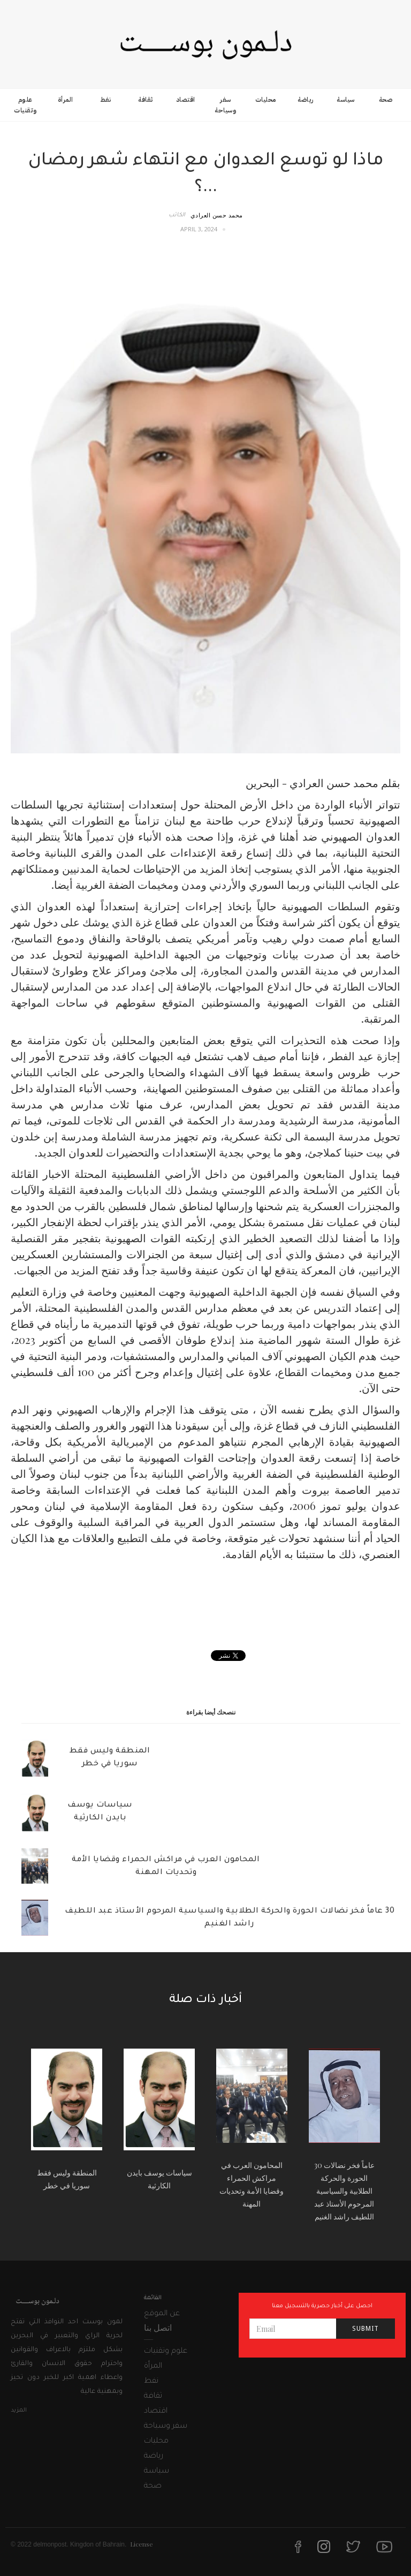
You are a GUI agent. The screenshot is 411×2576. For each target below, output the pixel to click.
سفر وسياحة (225, 105)
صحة (386, 99)
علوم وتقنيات (25, 105)
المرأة (65, 99)
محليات (265, 99)
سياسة (346, 99)
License (141, 2544)
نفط (105, 99)
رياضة (306, 99)
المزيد (19, 2410)
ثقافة (145, 99)
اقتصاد (185, 99)
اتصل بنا (158, 2327)
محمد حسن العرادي (217, 215)
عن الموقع (162, 2314)
